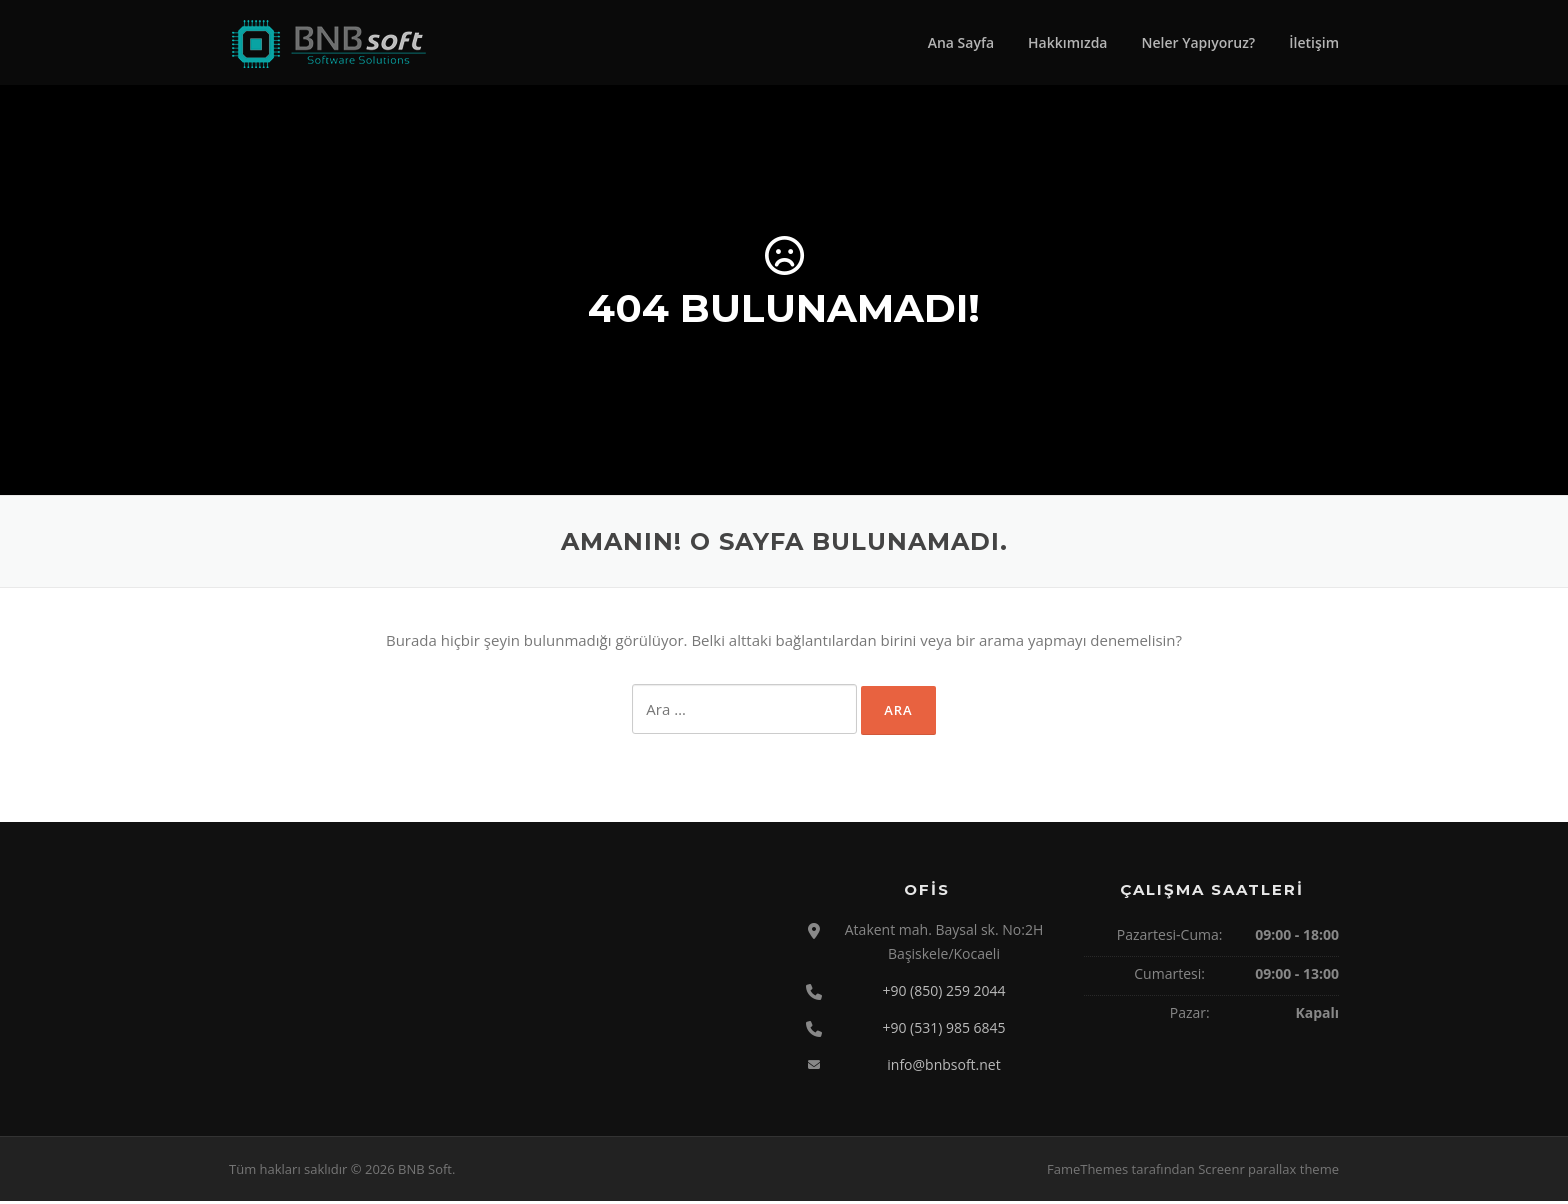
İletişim (1314, 42)
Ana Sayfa (961, 42)
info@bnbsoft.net (943, 1066)
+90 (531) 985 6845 (943, 1029)
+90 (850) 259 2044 (943, 992)
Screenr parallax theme (1268, 1172)
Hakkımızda (1067, 42)
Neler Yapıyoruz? (1198, 42)
